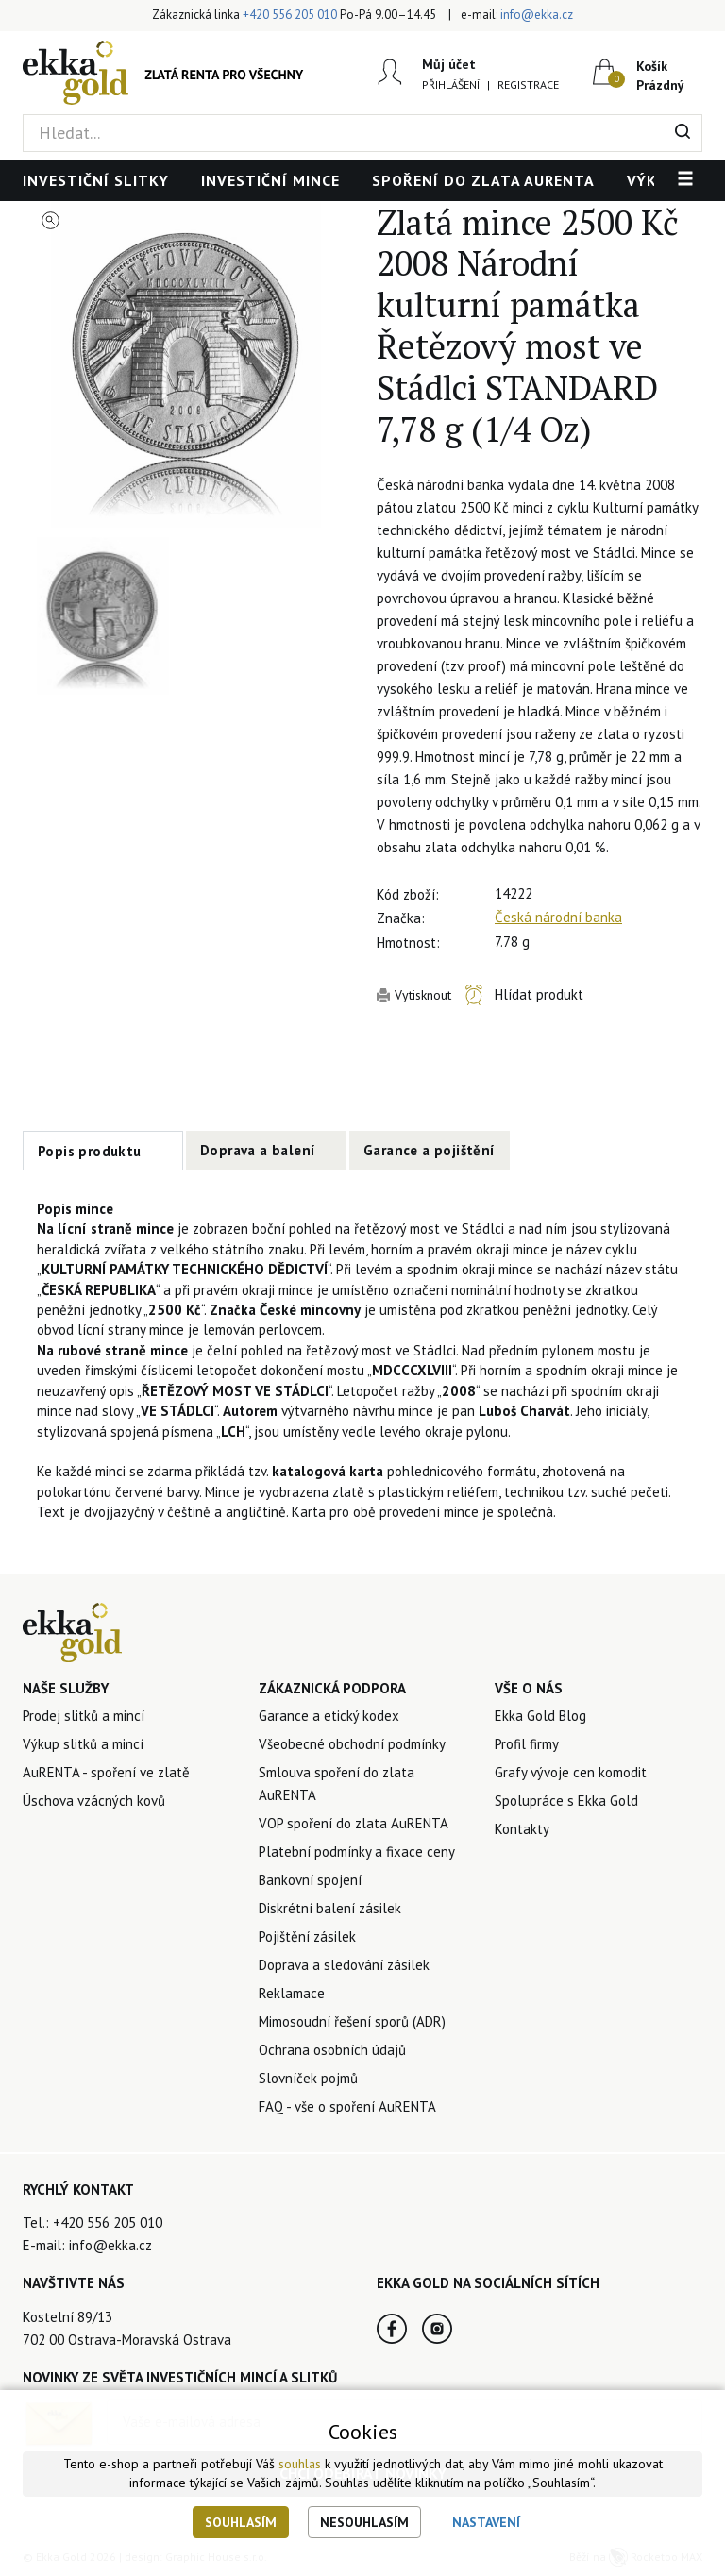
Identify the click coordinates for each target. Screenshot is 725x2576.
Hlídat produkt (539, 994)
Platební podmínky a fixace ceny (357, 1851)
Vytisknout (423, 994)
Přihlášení (451, 84)
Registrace (528, 84)
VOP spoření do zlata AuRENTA (353, 1823)
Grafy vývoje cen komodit (571, 1772)
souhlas (299, 2463)
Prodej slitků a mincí (83, 1716)
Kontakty (522, 1829)
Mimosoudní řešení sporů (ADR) (352, 2021)
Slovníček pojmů (308, 2078)
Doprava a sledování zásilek (344, 1965)
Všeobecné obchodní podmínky (352, 1744)
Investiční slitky (96, 180)
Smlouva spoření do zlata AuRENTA (336, 1783)
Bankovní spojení (310, 1880)
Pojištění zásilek (307, 1936)
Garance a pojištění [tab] (429, 1150)
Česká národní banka (558, 917)
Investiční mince (270, 180)
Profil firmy (527, 1744)
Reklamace (292, 1993)
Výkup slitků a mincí (83, 1744)
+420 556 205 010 (290, 15)
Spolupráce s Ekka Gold (566, 1801)
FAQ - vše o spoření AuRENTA (347, 2106)
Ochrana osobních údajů (332, 2050)
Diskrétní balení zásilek (330, 1908)
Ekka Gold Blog (540, 1716)
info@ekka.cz (536, 15)
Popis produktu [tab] (90, 1151)
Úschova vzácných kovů (94, 1801)
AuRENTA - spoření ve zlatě (106, 1772)
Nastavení (486, 2522)
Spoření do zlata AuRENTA (483, 180)
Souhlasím (241, 2522)
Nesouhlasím (364, 2522)
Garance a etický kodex (329, 1716)
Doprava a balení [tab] (257, 1150)
